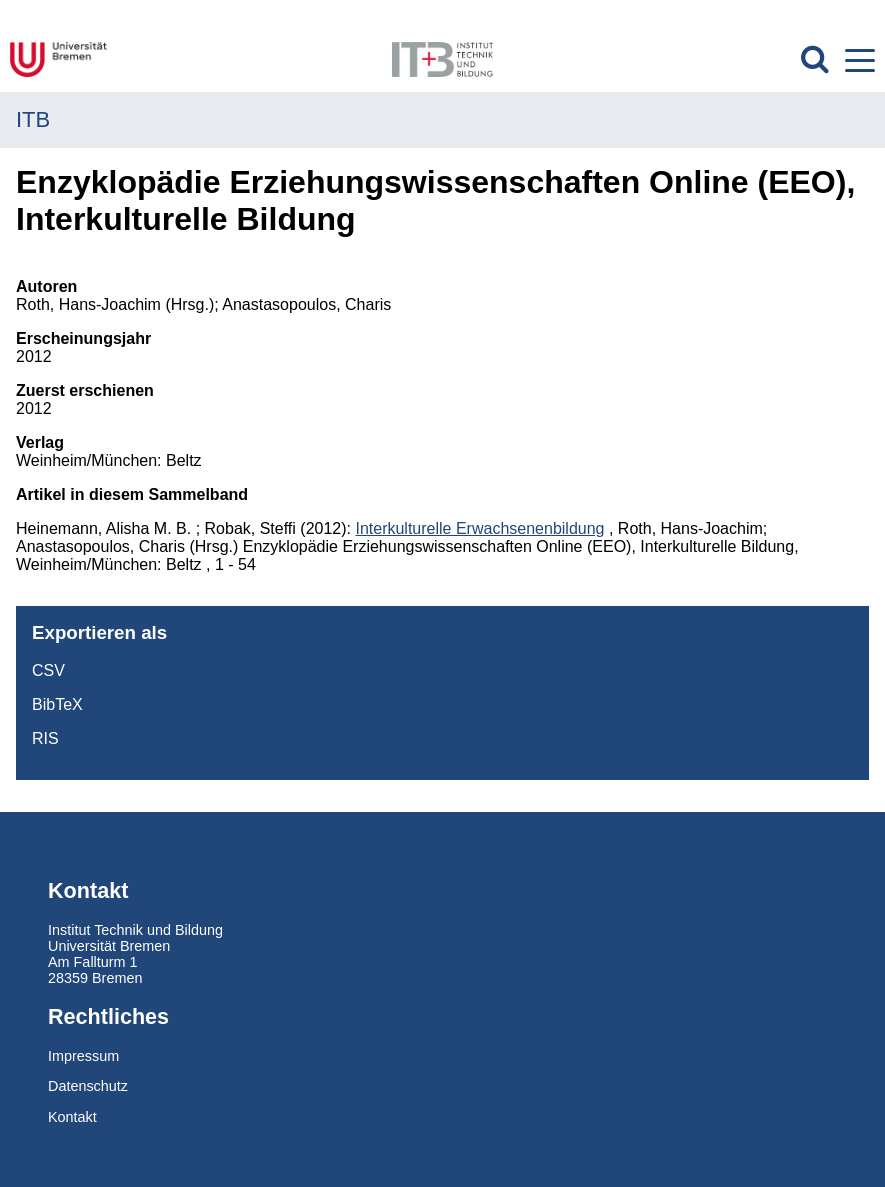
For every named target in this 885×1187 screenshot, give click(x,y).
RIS (45, 738)
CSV (48, 670)
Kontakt (72, 1117)
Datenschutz (88, 1086)
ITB (33, 119)
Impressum (83, 1056)
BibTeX (57, 704)
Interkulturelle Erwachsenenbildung (479, 528)
